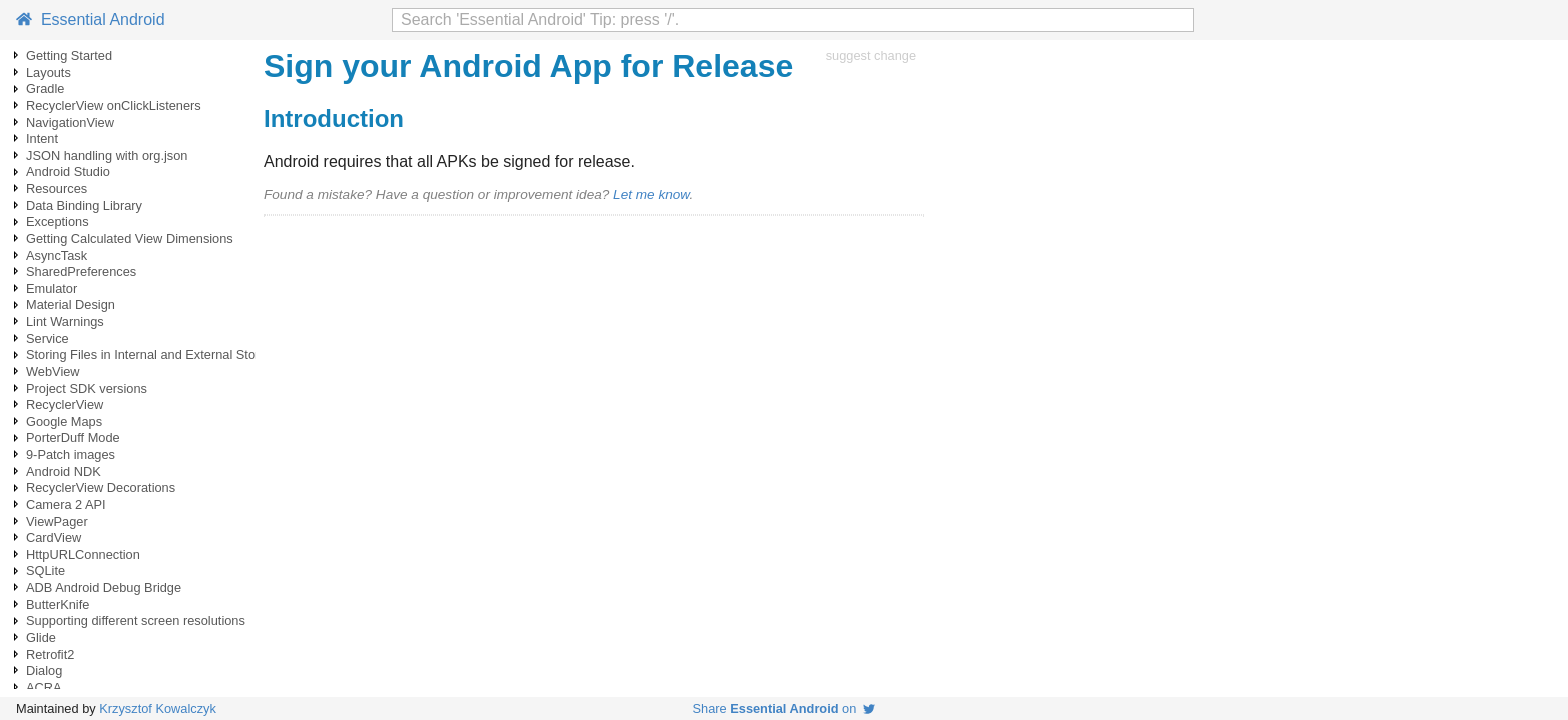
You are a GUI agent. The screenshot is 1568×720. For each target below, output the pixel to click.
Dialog (44, 670)
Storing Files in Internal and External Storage (153, 354)
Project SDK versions (86, 388)
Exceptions (57, 221)
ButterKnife (57, 604)
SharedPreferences (81, 271)
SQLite (45, 570)
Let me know (651, 194)
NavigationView (70, 122)
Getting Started (69, 55)
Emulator (51, 288)
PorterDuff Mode (73, 437)
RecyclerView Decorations (100, 487)
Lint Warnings (65, 321)
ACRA (44, 687)
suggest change (871, 55)
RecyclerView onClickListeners (113, 105)
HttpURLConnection (83, 554)
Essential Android (90, 19)
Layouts (48, 72)
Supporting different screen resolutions (135, 620)
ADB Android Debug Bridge (103, 587)
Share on (784, 708)
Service (47, 338)
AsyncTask (56, 255)
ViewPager (57, 521)
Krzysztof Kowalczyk (157, 708)
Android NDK (63, 471)
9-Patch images (70, 454)
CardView (53, 537)
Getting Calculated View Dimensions (129, 238)
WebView (53, 371)
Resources (56, 188)
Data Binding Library (84, 205)
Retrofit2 (50, 654)
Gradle (45, 88)
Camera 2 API (66, 504)
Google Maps (64, 421)
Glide (41, 637)
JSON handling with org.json (106, 155)
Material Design (70, 304)
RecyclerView (64, 404)
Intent (42, 138)
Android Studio (68, 171)
